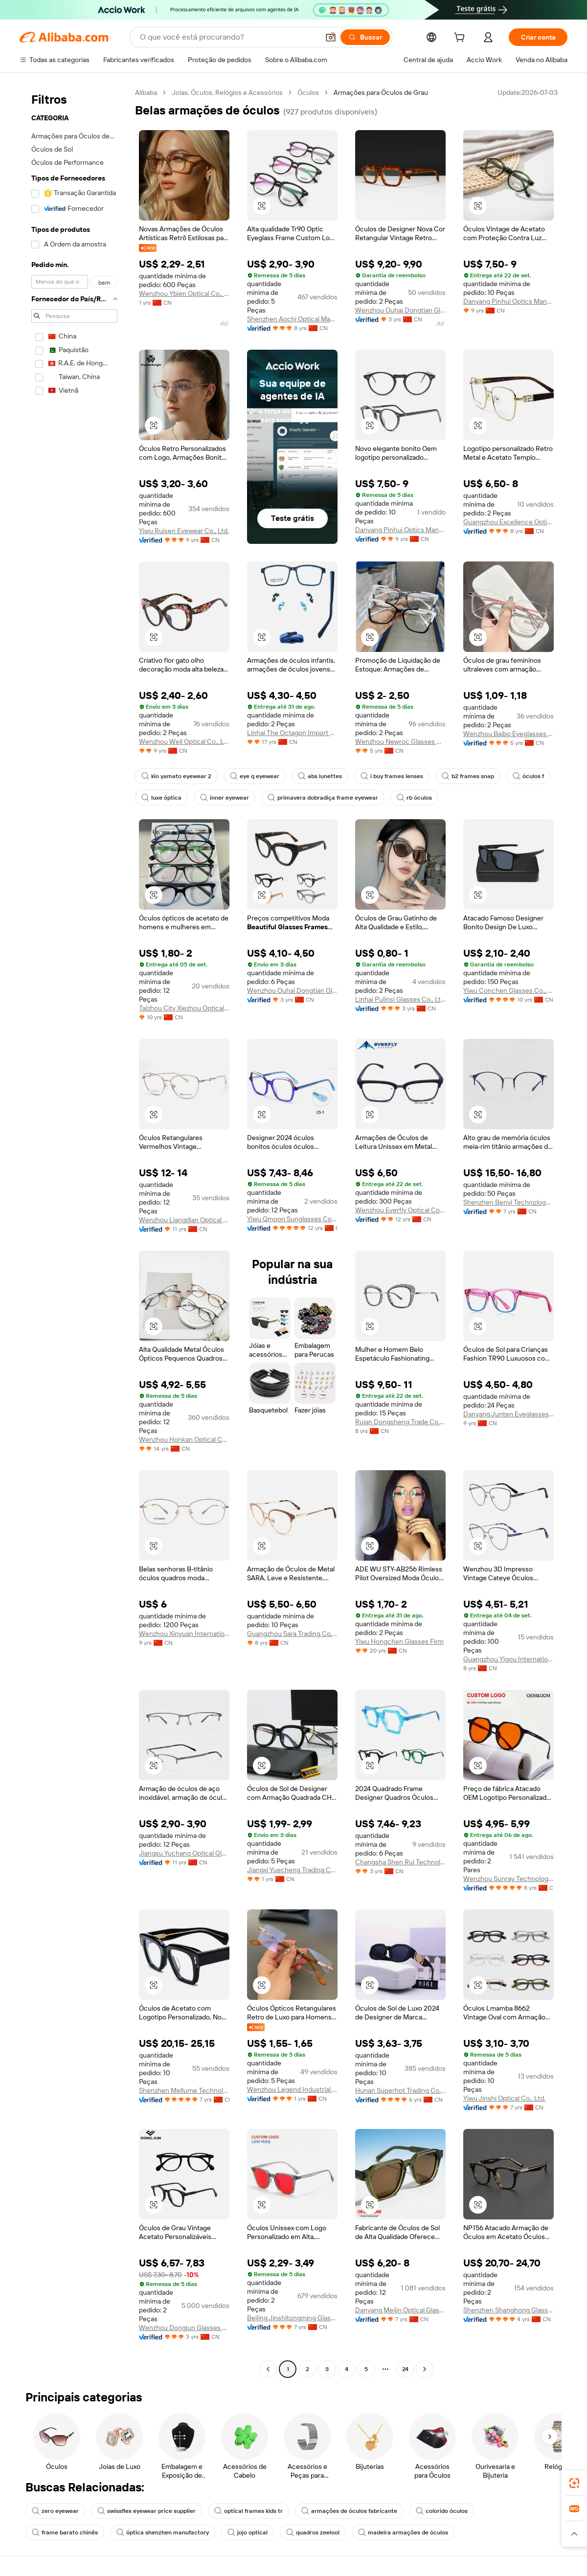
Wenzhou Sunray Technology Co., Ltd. (508, 1878)
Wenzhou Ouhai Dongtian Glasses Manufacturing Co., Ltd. (400, 310)
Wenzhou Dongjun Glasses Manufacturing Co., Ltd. (184, 2327)
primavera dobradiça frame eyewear (323, 798)
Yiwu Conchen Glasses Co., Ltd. (508, 990)
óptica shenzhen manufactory (162, 2532)
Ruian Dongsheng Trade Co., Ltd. (400, 1422)
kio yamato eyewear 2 (176, 776)
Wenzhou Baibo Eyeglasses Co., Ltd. (508, 734)
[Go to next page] (424, 2369)
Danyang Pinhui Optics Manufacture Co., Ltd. (508, 301)
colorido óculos (442, 2511)
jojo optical (247, 2532)
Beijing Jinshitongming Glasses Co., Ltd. (292, 2318)
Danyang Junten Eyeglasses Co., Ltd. (508, 1414)
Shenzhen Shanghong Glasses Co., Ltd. (508, 2310)
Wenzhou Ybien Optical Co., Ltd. (184, 293)
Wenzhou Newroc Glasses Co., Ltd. (400, 741)
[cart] (461, 39)
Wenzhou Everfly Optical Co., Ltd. (400, 1210)
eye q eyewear (254, 776)
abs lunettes (320, 776)
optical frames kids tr (248, 2511)
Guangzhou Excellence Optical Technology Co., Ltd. (508, 522)
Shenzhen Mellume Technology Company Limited (184, 2090)
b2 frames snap (468, 776)
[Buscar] (365, 37)
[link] (574, 2483)
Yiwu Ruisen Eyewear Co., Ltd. (184, 531)
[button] (331, 37)
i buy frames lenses (392, 776)
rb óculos (414, 798)
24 (405, 2369)
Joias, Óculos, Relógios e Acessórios (227, 92)
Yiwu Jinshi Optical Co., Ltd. (504, 2098)
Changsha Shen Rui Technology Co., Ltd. (400, 1862)
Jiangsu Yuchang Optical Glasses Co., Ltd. (184, 1853)
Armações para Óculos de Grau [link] (381, 92)
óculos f (528, 776)
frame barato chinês (65, 2532)
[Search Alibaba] (228, 37)
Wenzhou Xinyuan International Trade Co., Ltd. (184, 1633)
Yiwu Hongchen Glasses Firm (399, 1641)
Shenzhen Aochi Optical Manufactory (292, 319)
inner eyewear (224, 798)
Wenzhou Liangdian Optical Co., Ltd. (184, 1220)
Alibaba (146, 92)
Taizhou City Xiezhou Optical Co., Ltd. (184, 1008)
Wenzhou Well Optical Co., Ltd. (184, 741)
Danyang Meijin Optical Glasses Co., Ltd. (400, 2310)
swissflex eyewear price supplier (146, 2511)
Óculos (308, 92)
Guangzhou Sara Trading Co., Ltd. (292, 1633)
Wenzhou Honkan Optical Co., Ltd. (184, 1439)
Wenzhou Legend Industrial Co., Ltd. (292, 2089)
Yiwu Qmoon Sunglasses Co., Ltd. (292, 1219)
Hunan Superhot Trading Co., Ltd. (400, 2090)
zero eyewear (55, 2511)
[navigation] (74, 1232)
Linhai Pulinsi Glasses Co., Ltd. (400, 999)
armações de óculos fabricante (349, 2511)
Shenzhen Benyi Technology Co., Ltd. (508, 1202)
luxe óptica (161, 798)
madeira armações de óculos (403, 2532)
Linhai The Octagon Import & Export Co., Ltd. (292, 733)
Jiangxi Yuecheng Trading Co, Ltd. (292, 1870)
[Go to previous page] (268, 2369)
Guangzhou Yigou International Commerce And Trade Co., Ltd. (508, 1659)
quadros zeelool (312, 2532)
